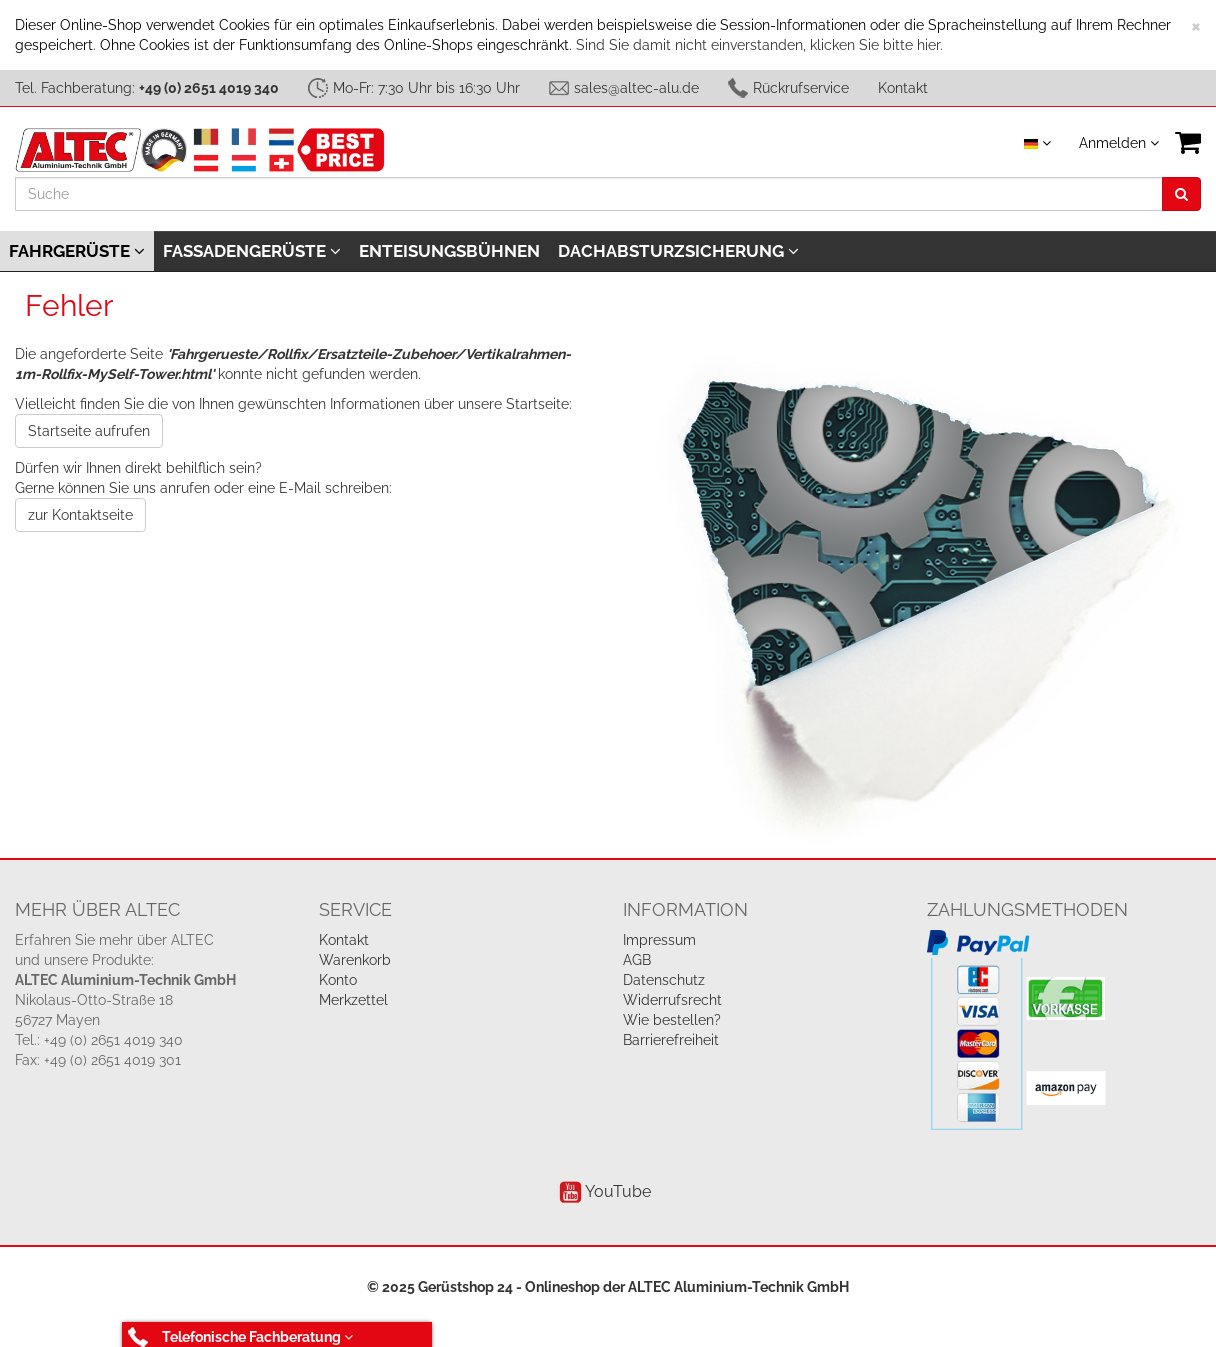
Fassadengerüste (252, 251)
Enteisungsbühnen (449, 251)
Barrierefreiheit (671, 1040)
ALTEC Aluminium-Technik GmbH (738, 1287)
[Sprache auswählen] (1037, 143)
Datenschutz (664, 980)
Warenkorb (355, 960)
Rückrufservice (801, 88)
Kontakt (903, 88)
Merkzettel (353, 1000)
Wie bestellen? (672, 1020)
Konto (338, 980)
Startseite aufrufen (89, 431)
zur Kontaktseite (80, 515)
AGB (637, 960)
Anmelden (1119, 143)
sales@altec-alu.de (636, 88)
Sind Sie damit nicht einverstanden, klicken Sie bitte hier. (759, 45)
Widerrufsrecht (672, 1000)
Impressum (659, 940)
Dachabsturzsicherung (678, 251)
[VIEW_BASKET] (1188, 142)
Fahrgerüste (77, 251)
